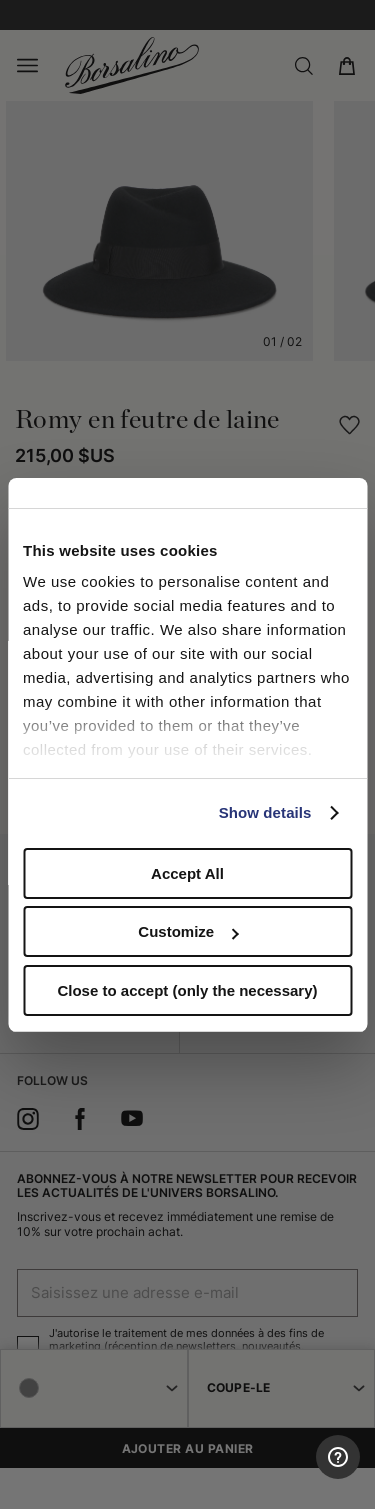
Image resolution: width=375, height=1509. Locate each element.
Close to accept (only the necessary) (187, 990)
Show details (265, 812)
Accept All (187, 873)
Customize (188, 931)
